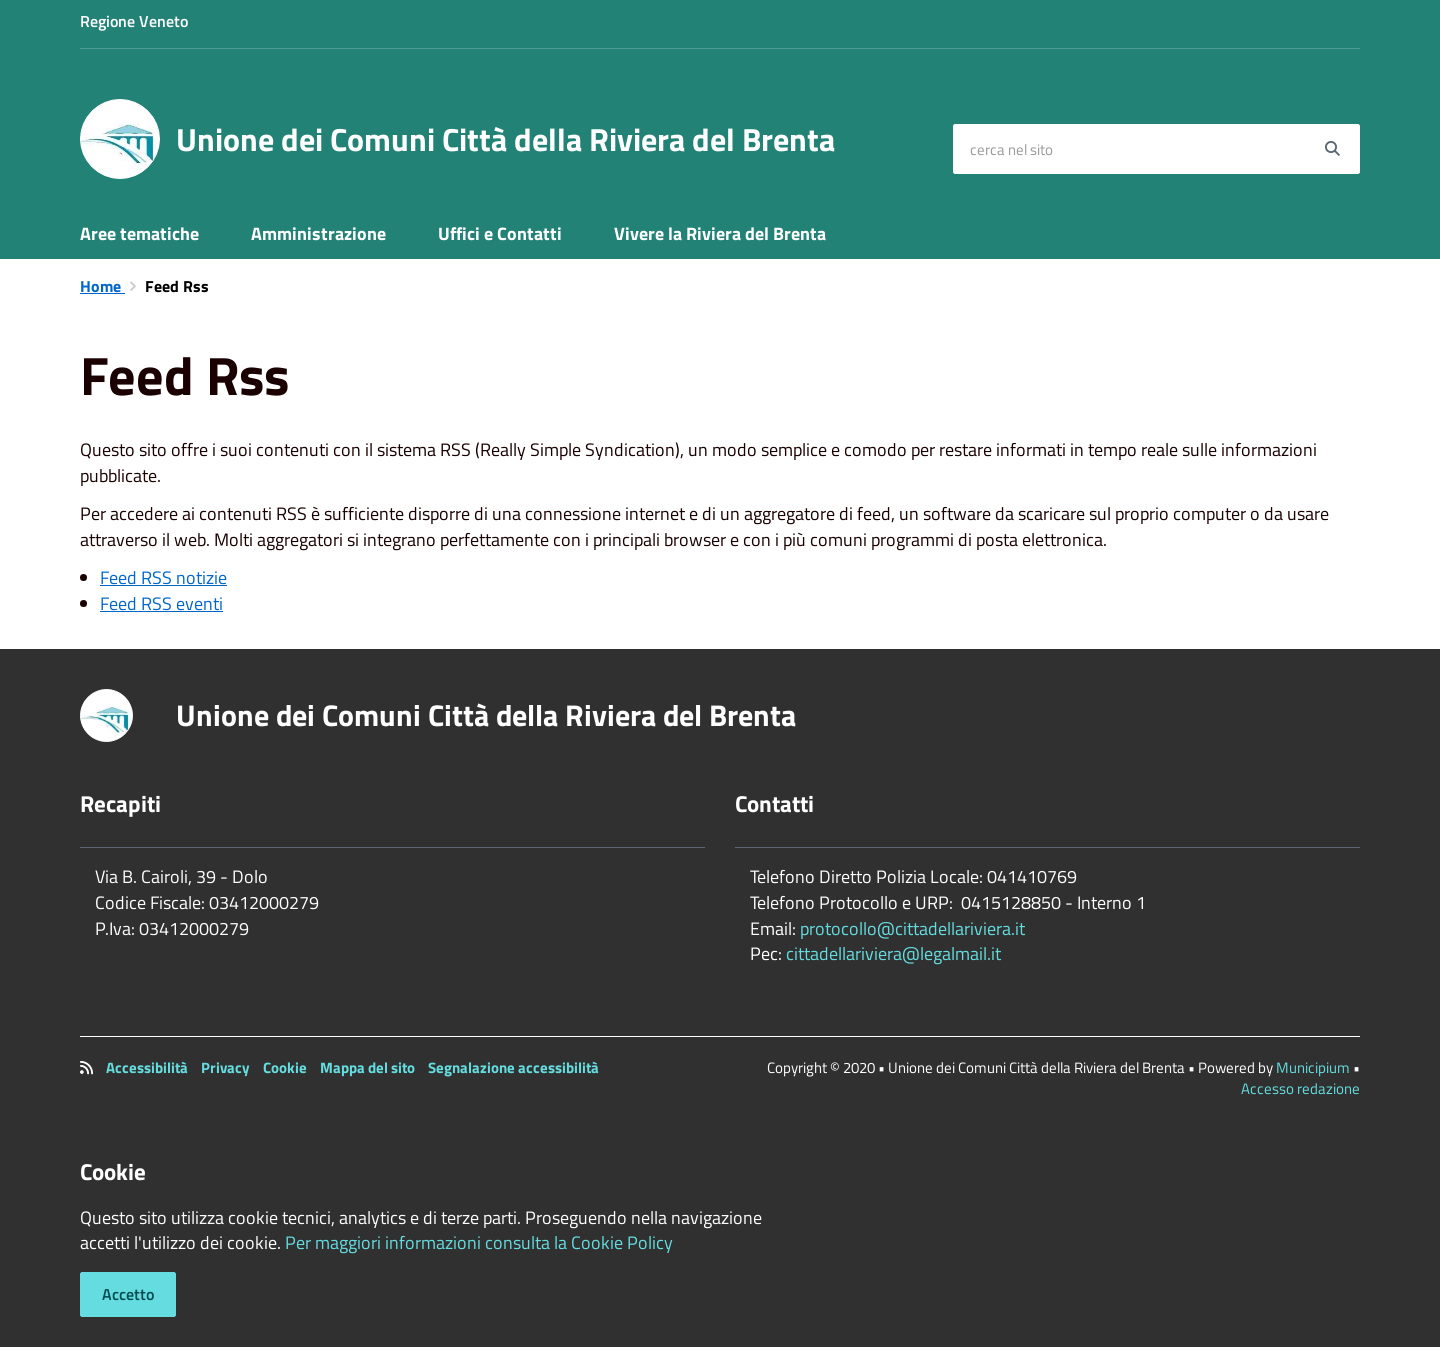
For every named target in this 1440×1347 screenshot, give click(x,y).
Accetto (128, 1294)
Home (102, 286)
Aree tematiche (139, 233)
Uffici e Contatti (500, 233)
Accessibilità (147, 1067)
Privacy (225, 1067)
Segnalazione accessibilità (513, 1067)
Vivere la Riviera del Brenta (720, 233)
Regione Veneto (134, 21)
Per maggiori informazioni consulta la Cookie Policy (479, 1242)
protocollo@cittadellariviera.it (912, 928)
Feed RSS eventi (161, 603)
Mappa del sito (367, 1067)
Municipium (1313, 1067)
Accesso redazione (1300, 1088)
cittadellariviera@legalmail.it (893, 953)
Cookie (285, 1067)
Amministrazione (318, 233)
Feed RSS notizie (163, 577)
